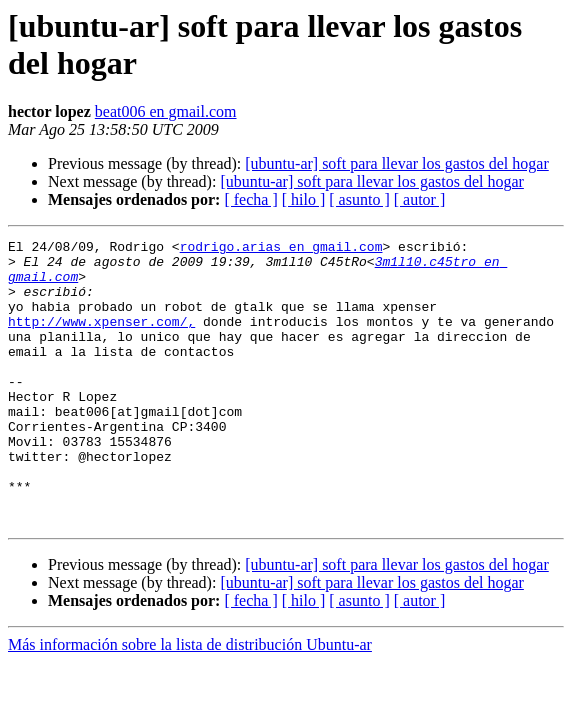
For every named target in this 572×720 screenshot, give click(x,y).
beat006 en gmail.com (166, 111)
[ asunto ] (359, 199)
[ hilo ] (304, 199)
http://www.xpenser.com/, (101, 339)
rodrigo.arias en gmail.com (281, 249)
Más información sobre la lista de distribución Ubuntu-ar (190, 701)
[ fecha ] (250, 199)
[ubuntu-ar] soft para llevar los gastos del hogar (396, 163)
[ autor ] (420, 199)
